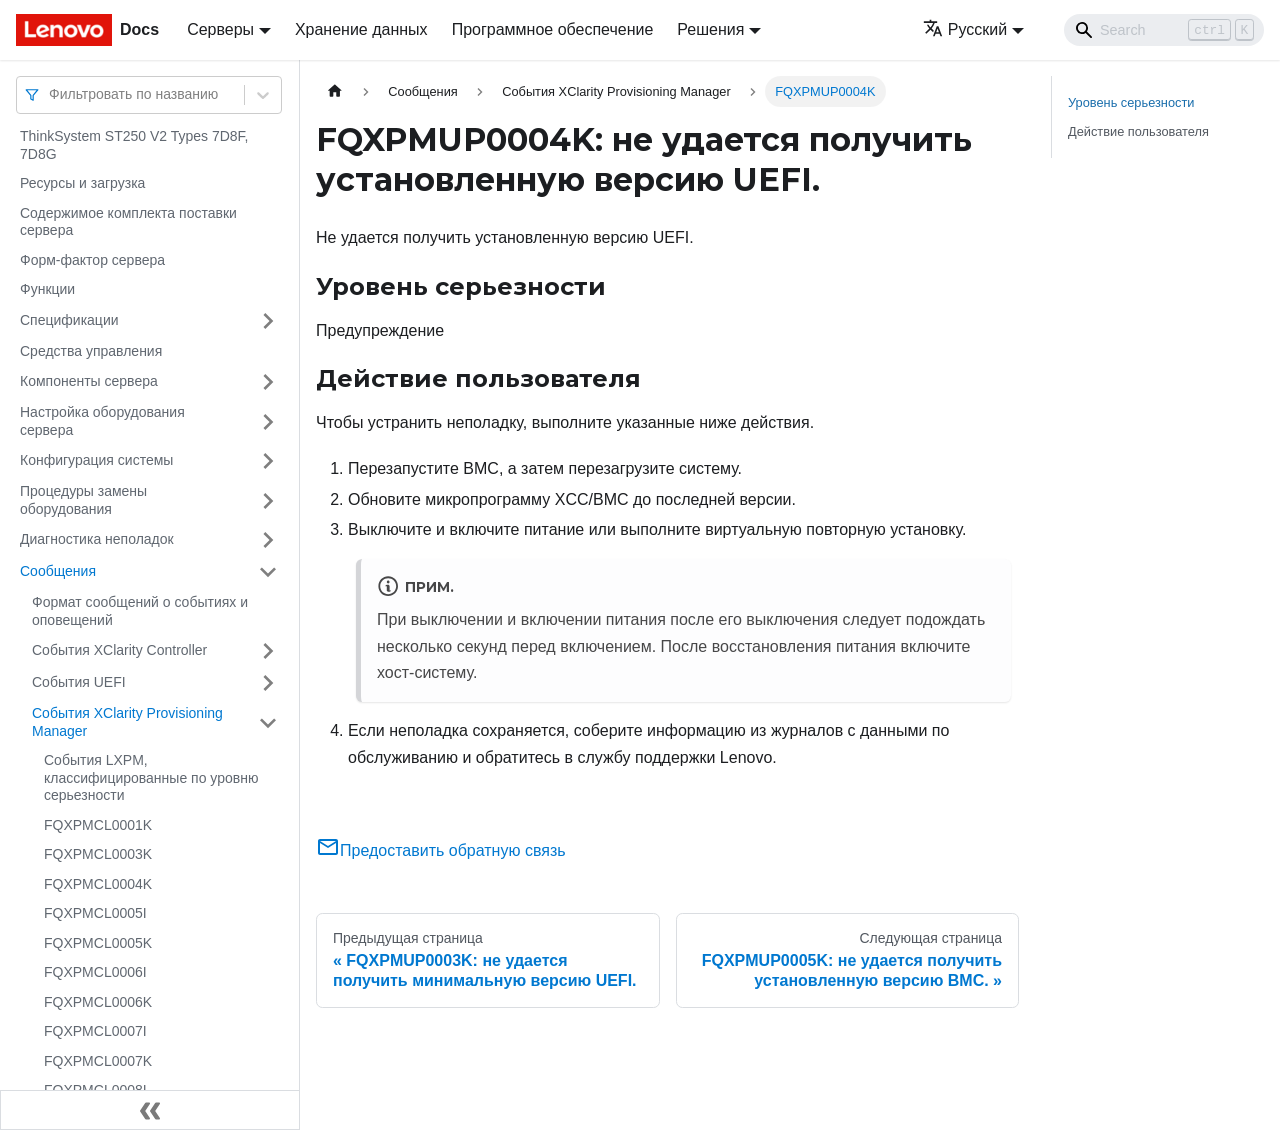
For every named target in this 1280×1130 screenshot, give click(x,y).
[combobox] (51, 94)
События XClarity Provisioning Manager (127, 722)
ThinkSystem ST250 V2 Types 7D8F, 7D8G (134, 145)
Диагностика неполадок (97, 539)
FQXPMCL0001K (98, 825)
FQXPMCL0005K (98, 943)
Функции (47, 289)
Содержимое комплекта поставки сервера (128, 222)
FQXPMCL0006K (98, 1002)
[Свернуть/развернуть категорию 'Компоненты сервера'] (268, 382)
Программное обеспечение (553, 29)
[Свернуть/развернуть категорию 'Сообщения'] (268, 572)
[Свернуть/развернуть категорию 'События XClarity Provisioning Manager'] (268, 722)
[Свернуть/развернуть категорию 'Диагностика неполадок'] (268, 540)
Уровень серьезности (1131, 102)
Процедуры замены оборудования (83, 500)
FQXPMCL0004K (98, 884)
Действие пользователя (1138, 131)
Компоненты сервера (89, 381)
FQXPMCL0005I (95, 913)
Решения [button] (710, 29)
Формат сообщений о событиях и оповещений (140, 611)
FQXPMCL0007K (98, 1061)
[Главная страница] (335, 91)
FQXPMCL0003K (98, 854)
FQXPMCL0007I (95, 1031)
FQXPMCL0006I (95, 972)
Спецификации (69, 320)
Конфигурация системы (96, 460)
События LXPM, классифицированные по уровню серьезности (151, 777)
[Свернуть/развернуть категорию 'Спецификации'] (268, 321)
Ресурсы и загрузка (82, 183)
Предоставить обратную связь (441, 850)
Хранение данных (361, 29)
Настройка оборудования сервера (102, 421)
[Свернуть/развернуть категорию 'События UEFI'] (268, 683)
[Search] (1164, 30)
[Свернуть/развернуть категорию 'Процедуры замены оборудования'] (268, 500)
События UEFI (79, 682)
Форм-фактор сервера (92, 260)
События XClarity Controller (119, 650)
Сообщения (58, 571)
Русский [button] (965, 29)
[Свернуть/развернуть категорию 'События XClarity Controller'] (268, 651)
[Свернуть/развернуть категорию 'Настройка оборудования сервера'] (268, 421)
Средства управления (91, 351)
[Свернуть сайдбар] (150, 1110)
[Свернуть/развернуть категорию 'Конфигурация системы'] (268, 461)
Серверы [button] (220, 29)
